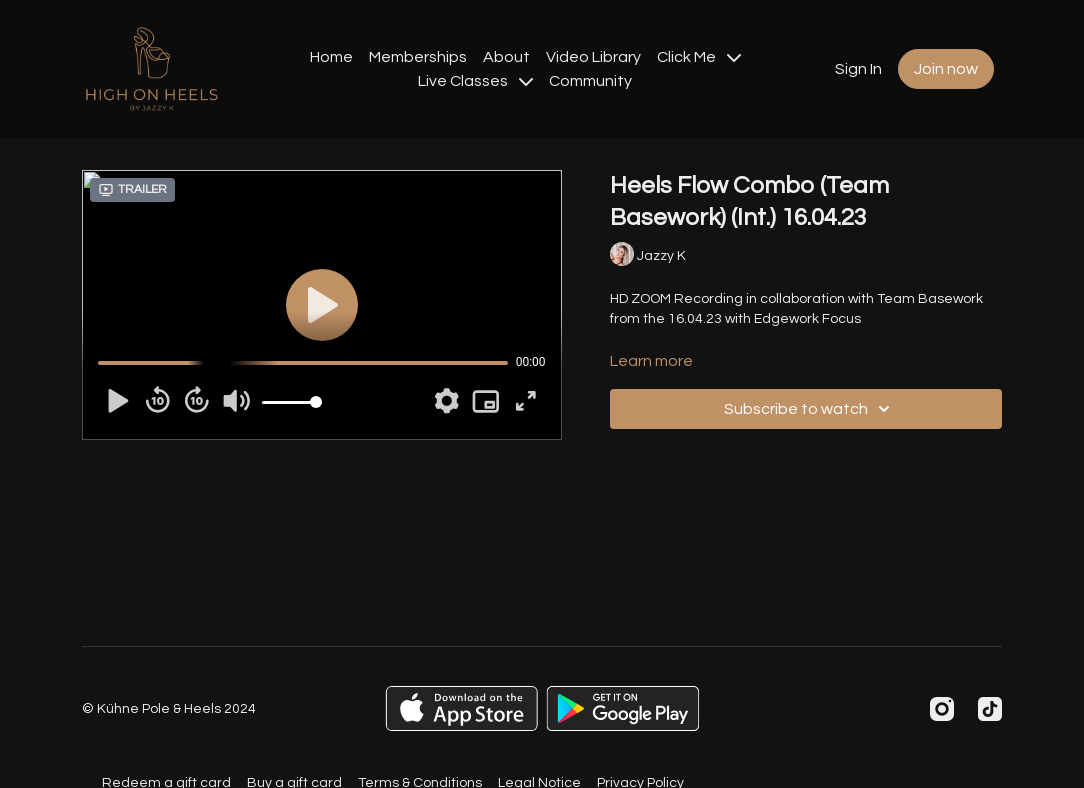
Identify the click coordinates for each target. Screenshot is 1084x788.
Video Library (593, 57)
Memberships (418, 57)
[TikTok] (990, 709)
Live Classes (475, 81)
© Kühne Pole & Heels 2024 (169, 709)
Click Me (699, 57)
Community (590, 81)
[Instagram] (942, 709)
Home (331, 57)
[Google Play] (623, 708)
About (506, 57)
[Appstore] (461, 708)
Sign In (858, 69)
